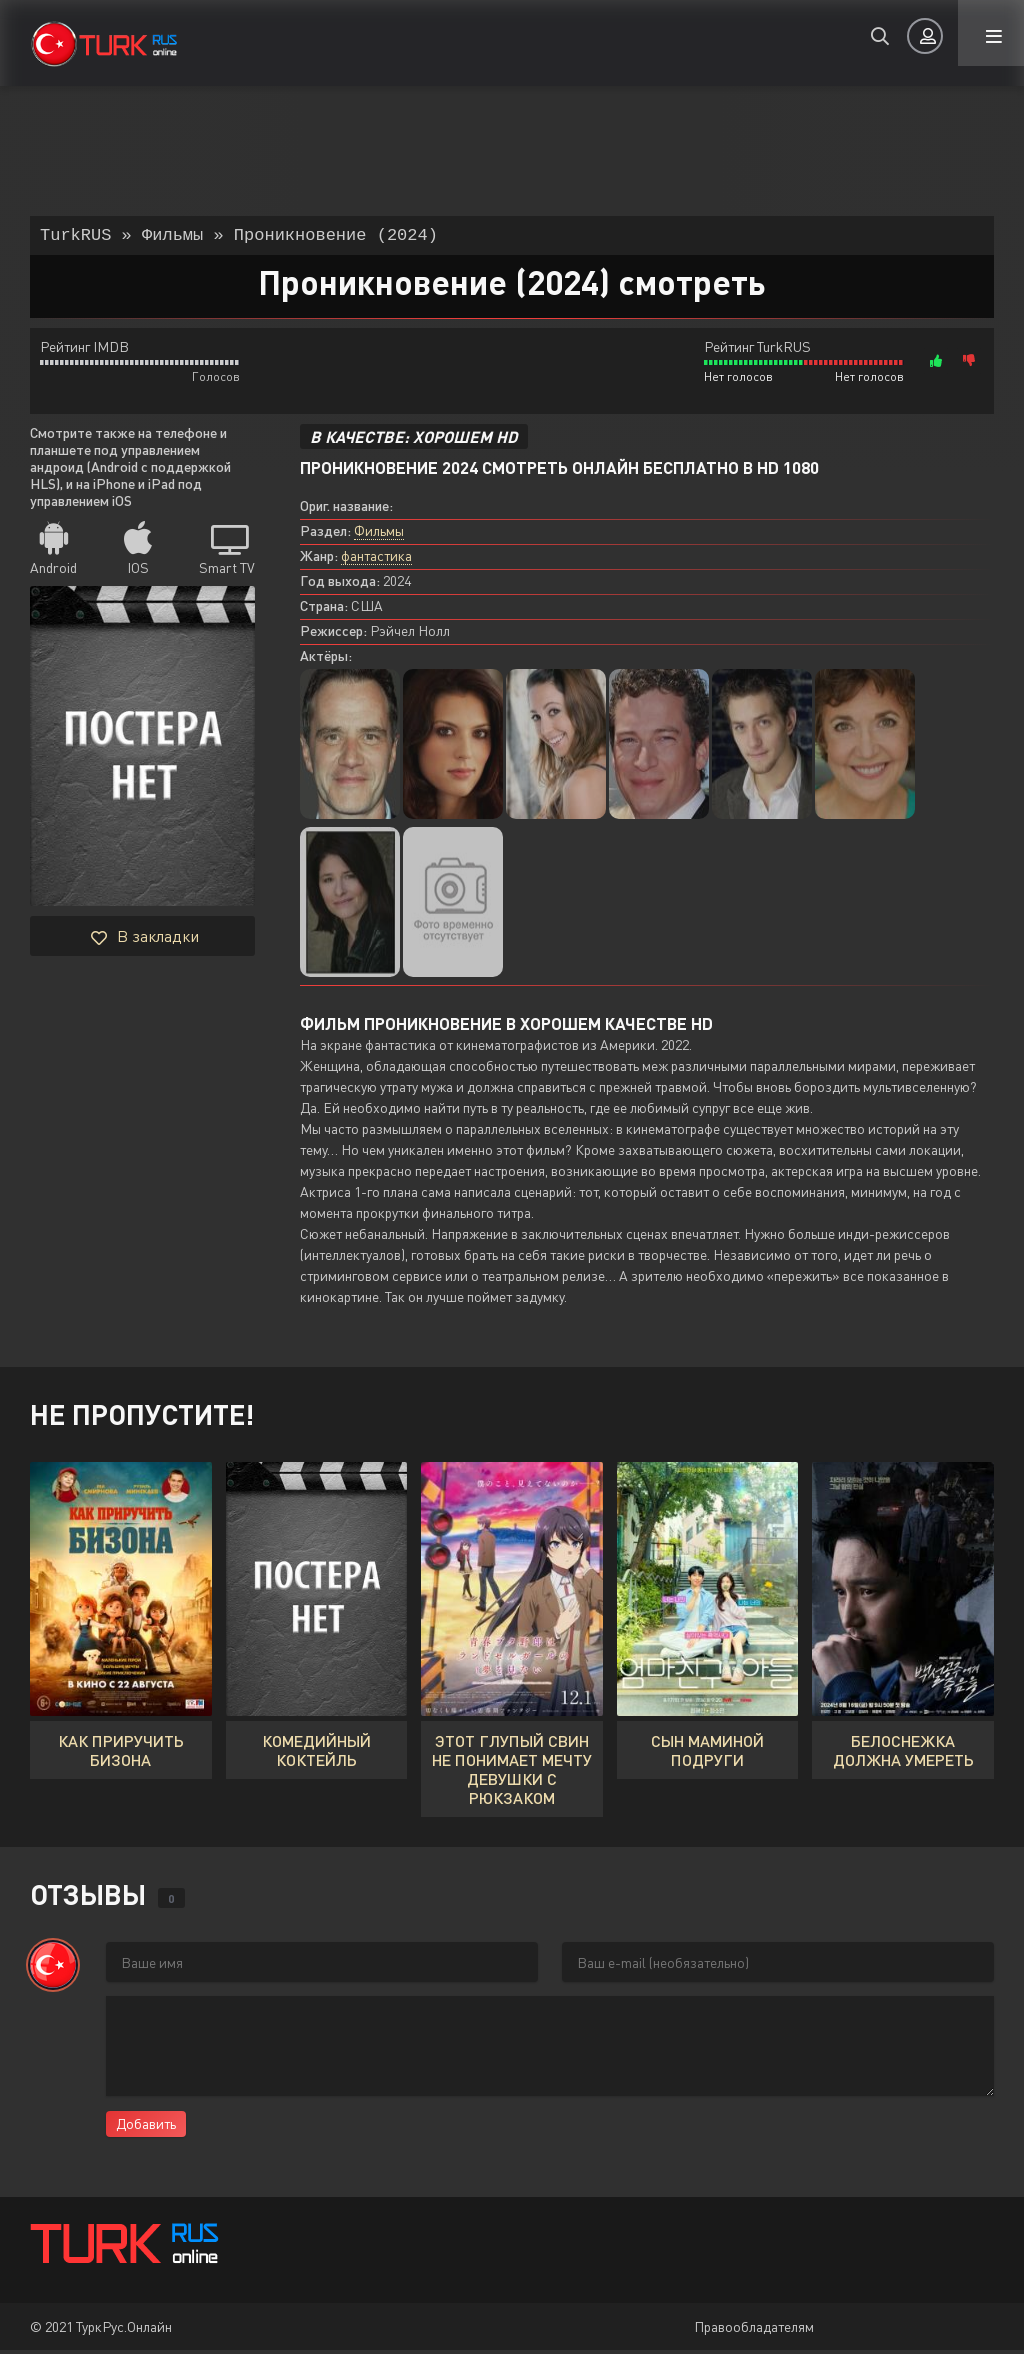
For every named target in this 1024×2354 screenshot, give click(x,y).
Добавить (146, 2127)
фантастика (376, 559)
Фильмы (379, 534)
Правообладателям (754, 2330)
